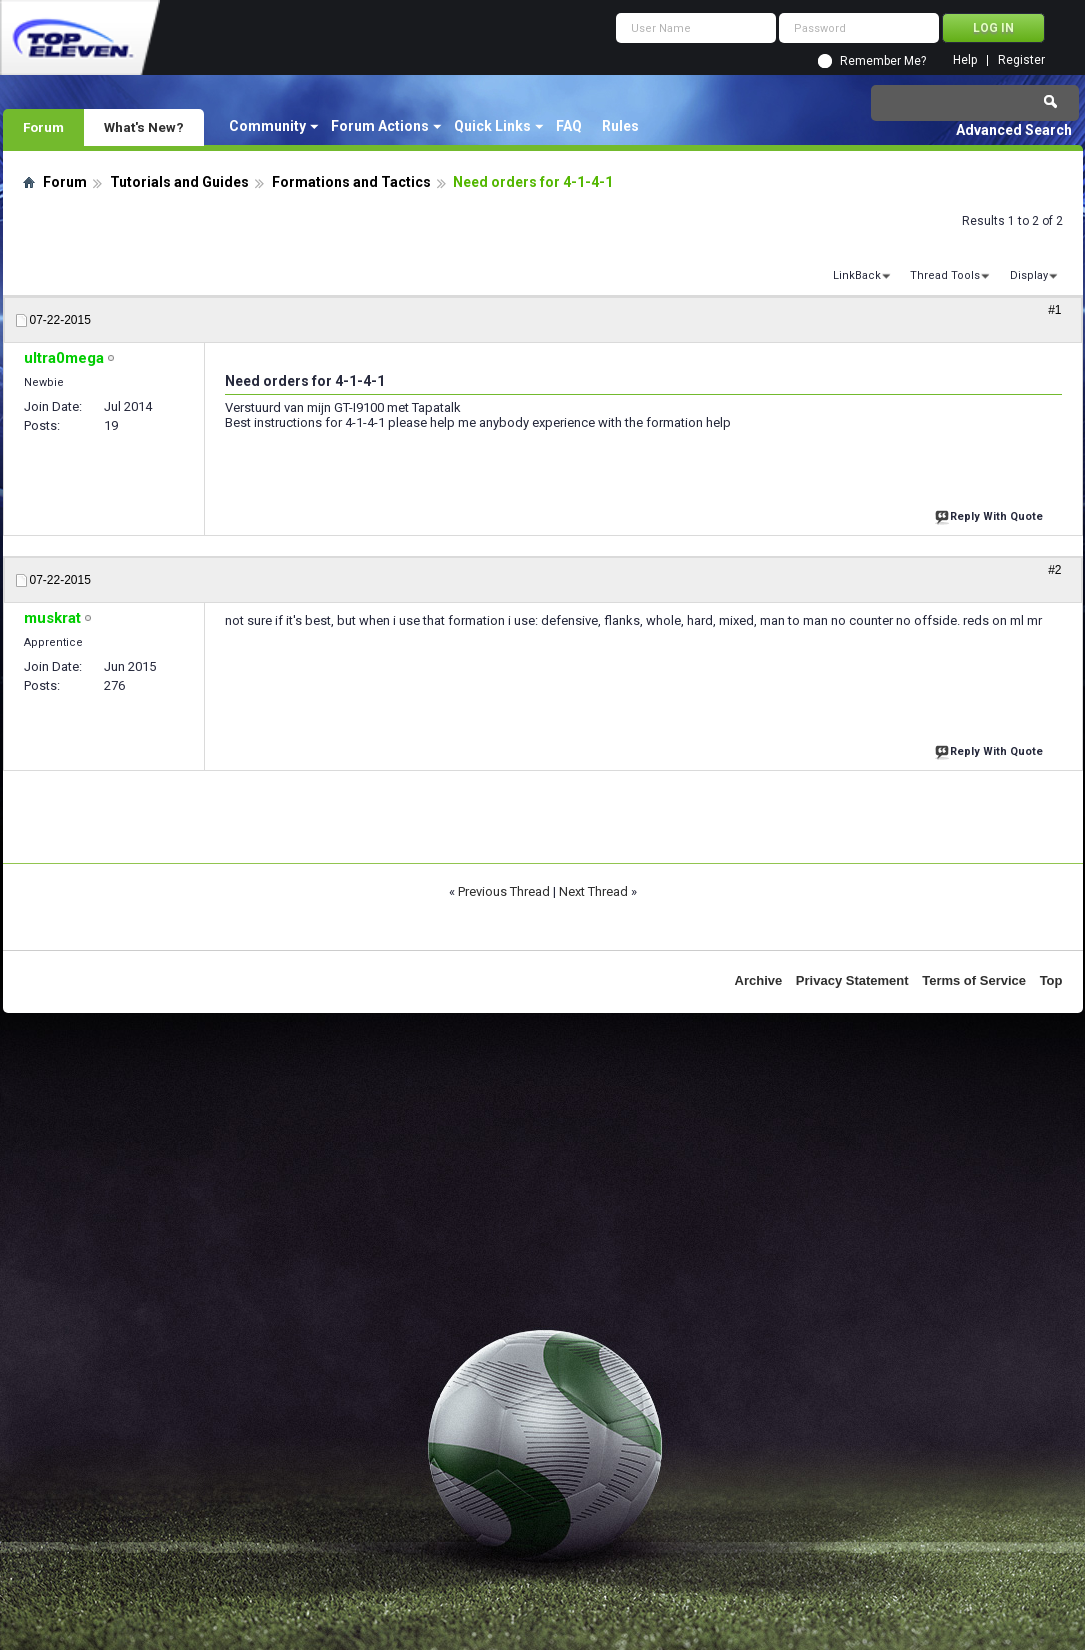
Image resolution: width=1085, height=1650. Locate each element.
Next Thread (593, 891)
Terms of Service (974, 980)
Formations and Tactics (351, 182)
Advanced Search (1014, 130)
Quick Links (492, 126)
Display (1029, 275)
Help (965, 60)
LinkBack (857, 275)
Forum (43, 127)
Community (267, 126)
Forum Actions (380, 126)
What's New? (144, 127)
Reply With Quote (991, 514)
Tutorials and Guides (179, 182)
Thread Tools (945, 275)
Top (1051, 980)
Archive (759, 980)
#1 (1054, 310)
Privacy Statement (852, 980)
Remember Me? (883, 61)
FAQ (569, 126)
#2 (1054, 570)
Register (1021, 60)
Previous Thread (504, 891)
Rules (620, 126)
